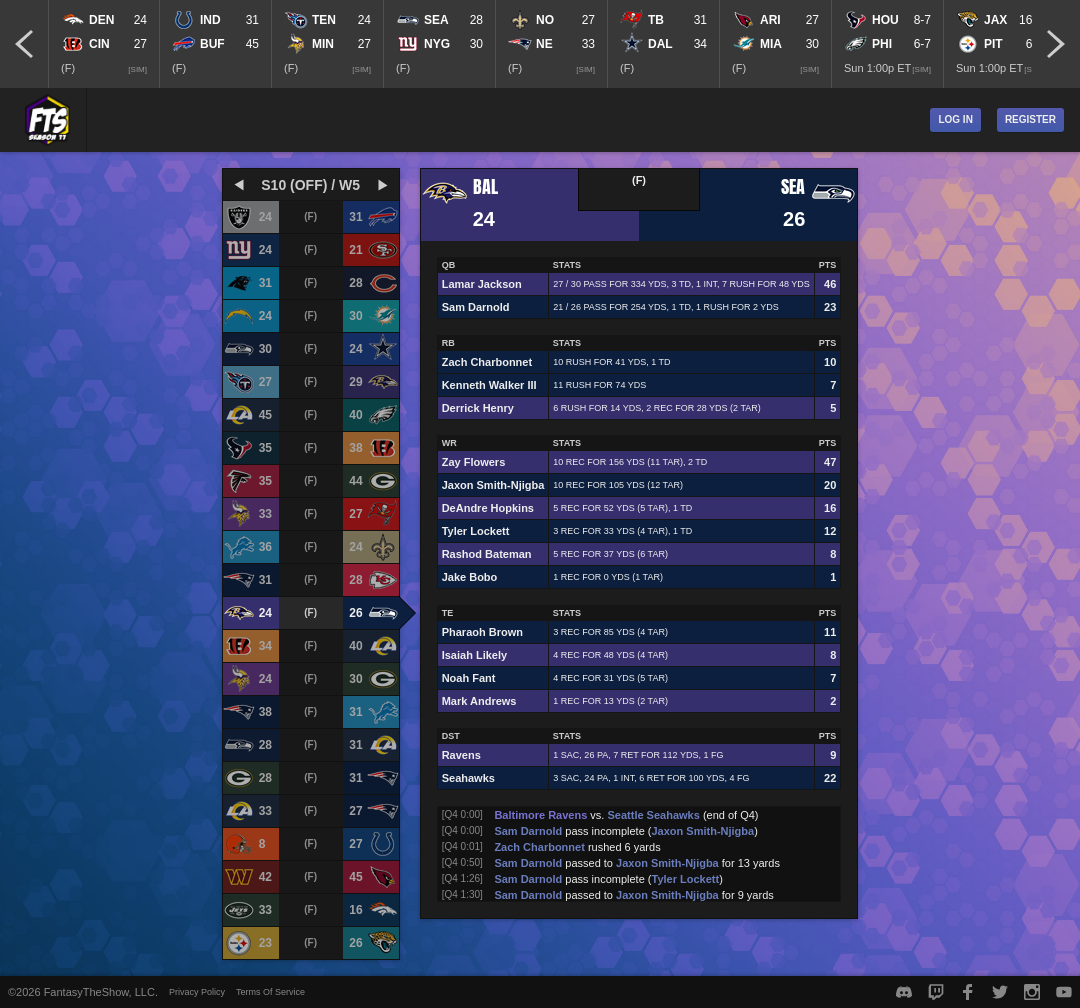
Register (1030, 119)
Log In (955, 119)
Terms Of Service (270, 992)
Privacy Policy (197, 992)
